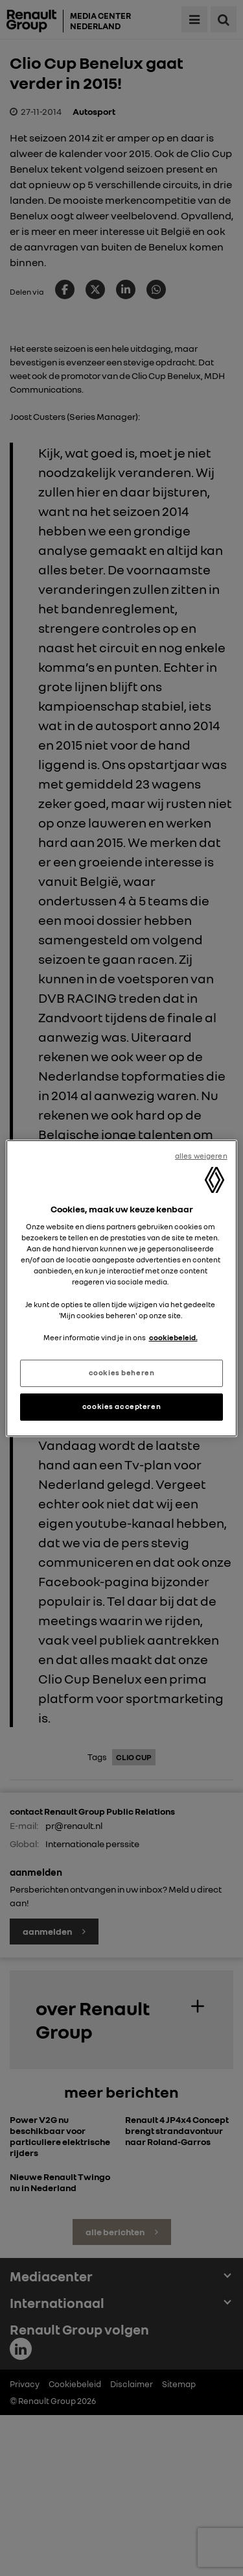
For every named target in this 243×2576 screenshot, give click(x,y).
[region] (121, 1287)
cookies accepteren (121, 1406)
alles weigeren (201, 1155)
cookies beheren (122, 1372)
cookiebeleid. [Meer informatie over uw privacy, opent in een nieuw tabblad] (173, 1337)
